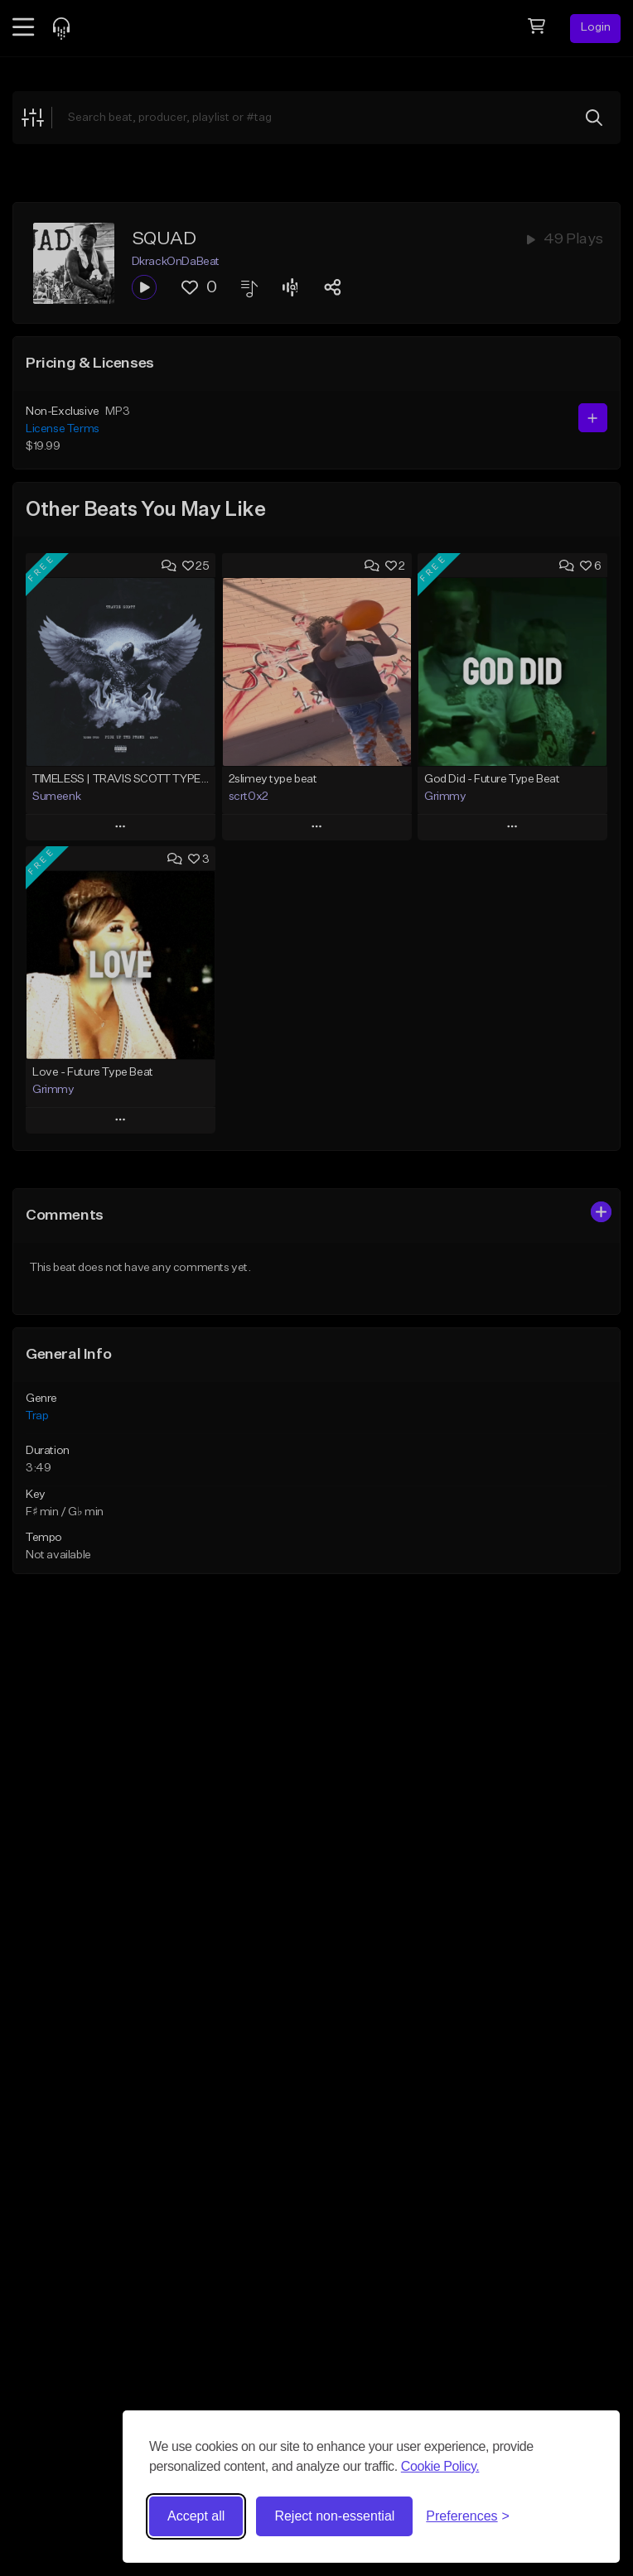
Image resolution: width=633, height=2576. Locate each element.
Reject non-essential (334, 2516)
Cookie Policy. (440, 2466)
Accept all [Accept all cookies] (196, 2516)
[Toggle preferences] (468, 2516)
